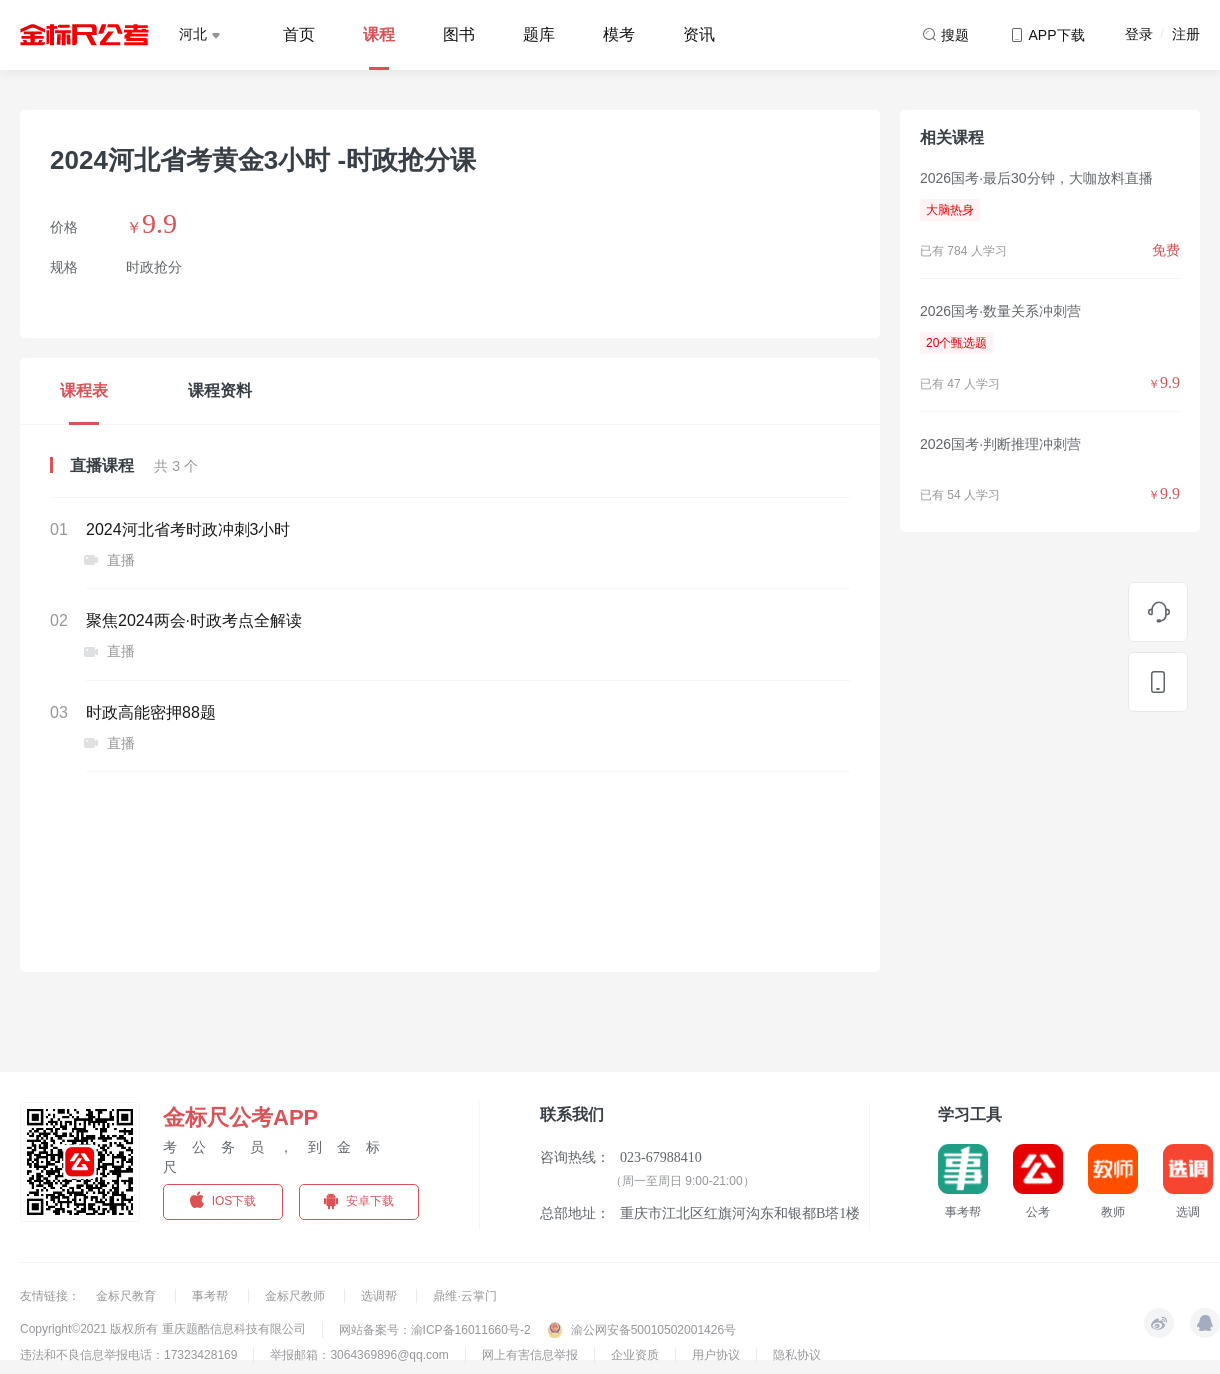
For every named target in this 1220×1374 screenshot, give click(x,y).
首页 (299, 34)
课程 (379, 34)
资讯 (699, 34)
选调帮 (380, 1296)
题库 (539, 34)
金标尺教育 (127, 1296)
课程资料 (220, 390)
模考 (619, 34)
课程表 (84, 390)
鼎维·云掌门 (464, 1296)
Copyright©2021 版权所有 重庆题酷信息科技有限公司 (163, 1329)
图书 (459, 34)
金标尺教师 (296, 1296)
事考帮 (211, 1296)
